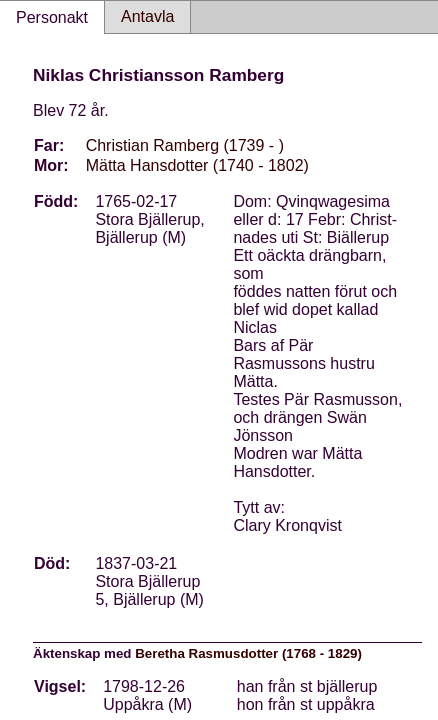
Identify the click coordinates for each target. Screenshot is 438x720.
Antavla (147, 16)
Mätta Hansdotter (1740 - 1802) (197, 165)
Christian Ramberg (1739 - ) (185, 145)
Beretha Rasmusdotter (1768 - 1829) (248, 653)
